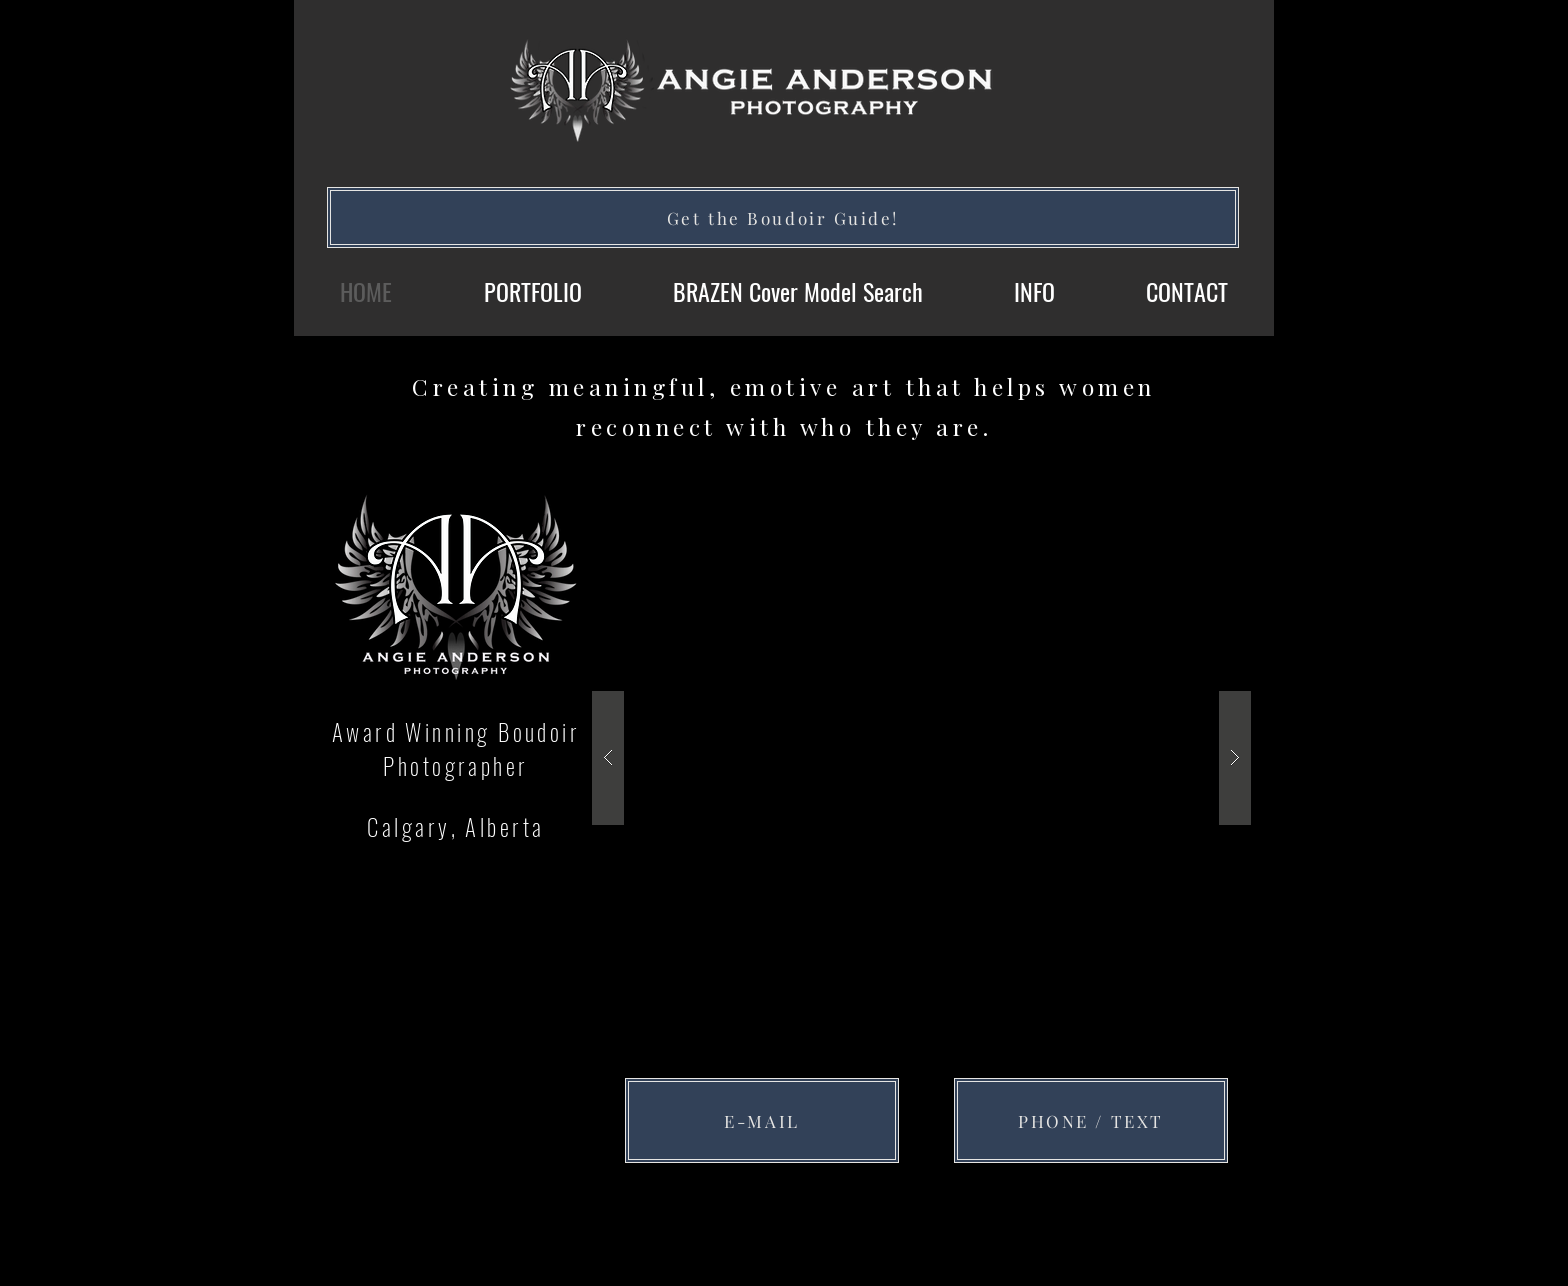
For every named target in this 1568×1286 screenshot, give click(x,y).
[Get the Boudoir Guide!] (783, 217)
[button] (921, 757)
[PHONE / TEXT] (1091, 1120)
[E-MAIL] (762, 1120)
